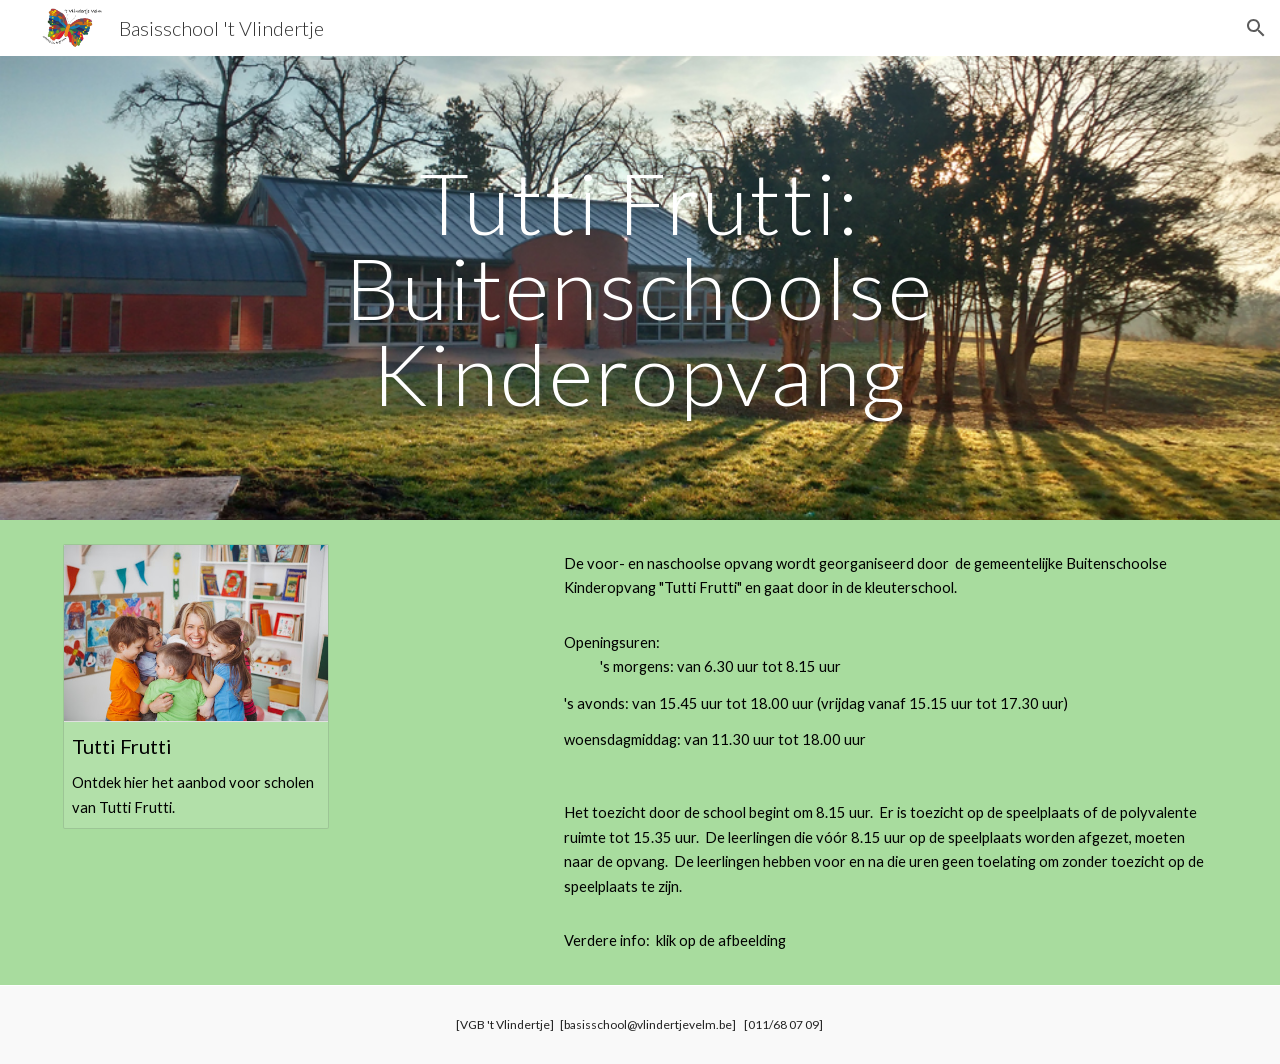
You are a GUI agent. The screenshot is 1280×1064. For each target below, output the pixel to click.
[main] (640, 288)
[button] (1256, 28)
